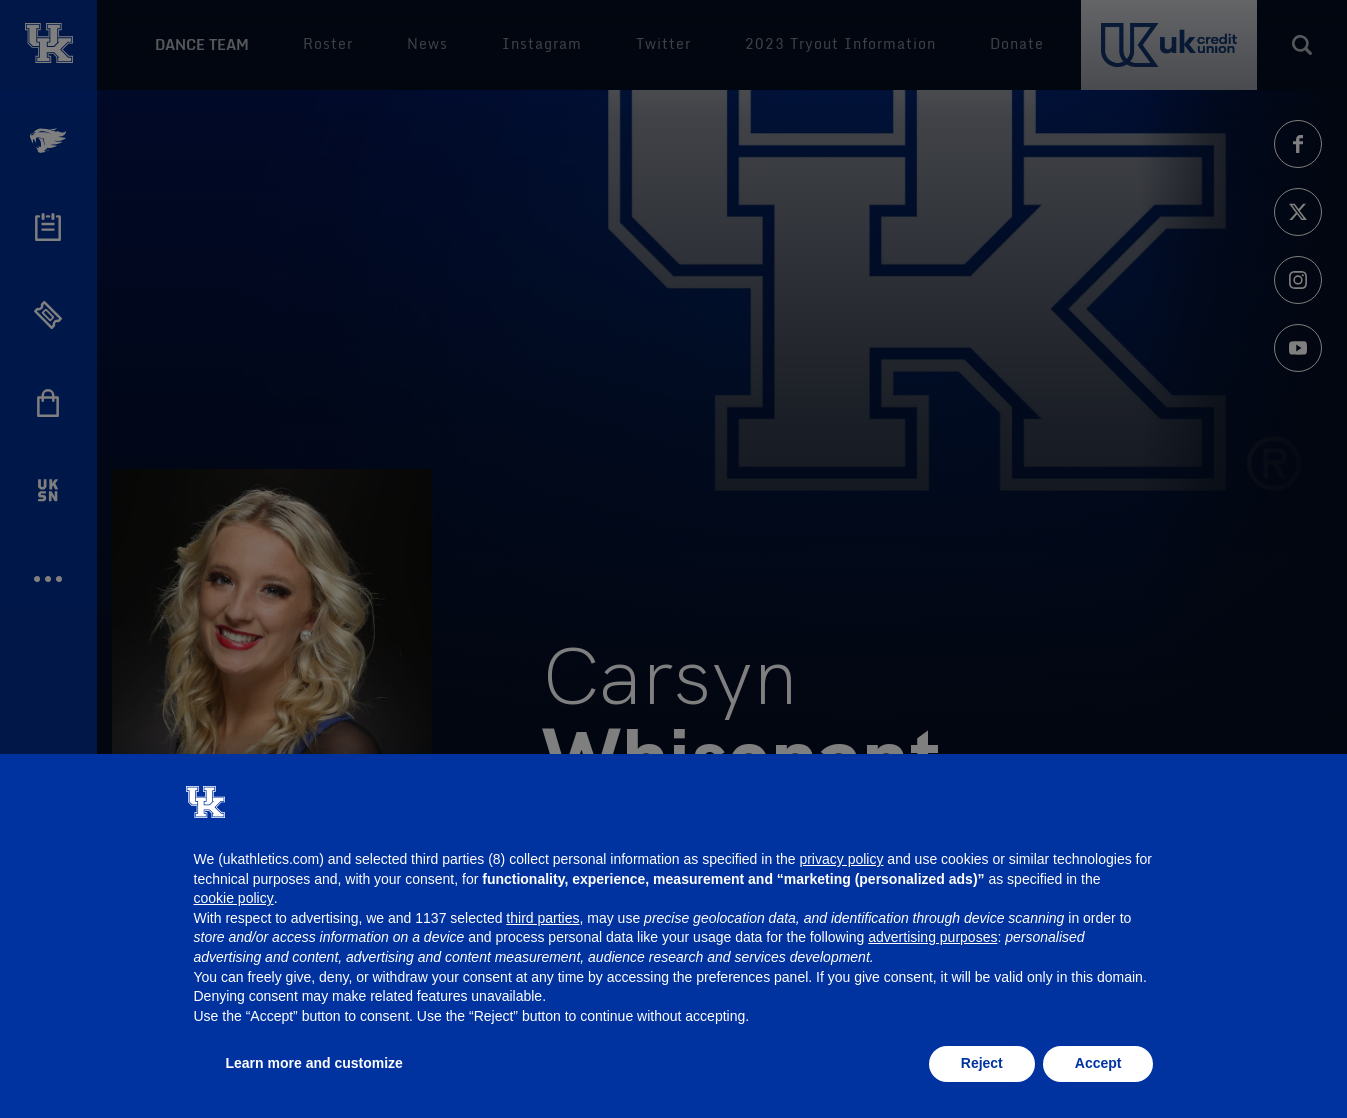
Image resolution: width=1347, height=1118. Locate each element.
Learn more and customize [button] (314, 1063)
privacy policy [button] (841, 859)
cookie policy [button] (234, 898)
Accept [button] (1098, 1063)
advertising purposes (932, 937)
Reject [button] (982, 1063)
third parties (542, 918)
